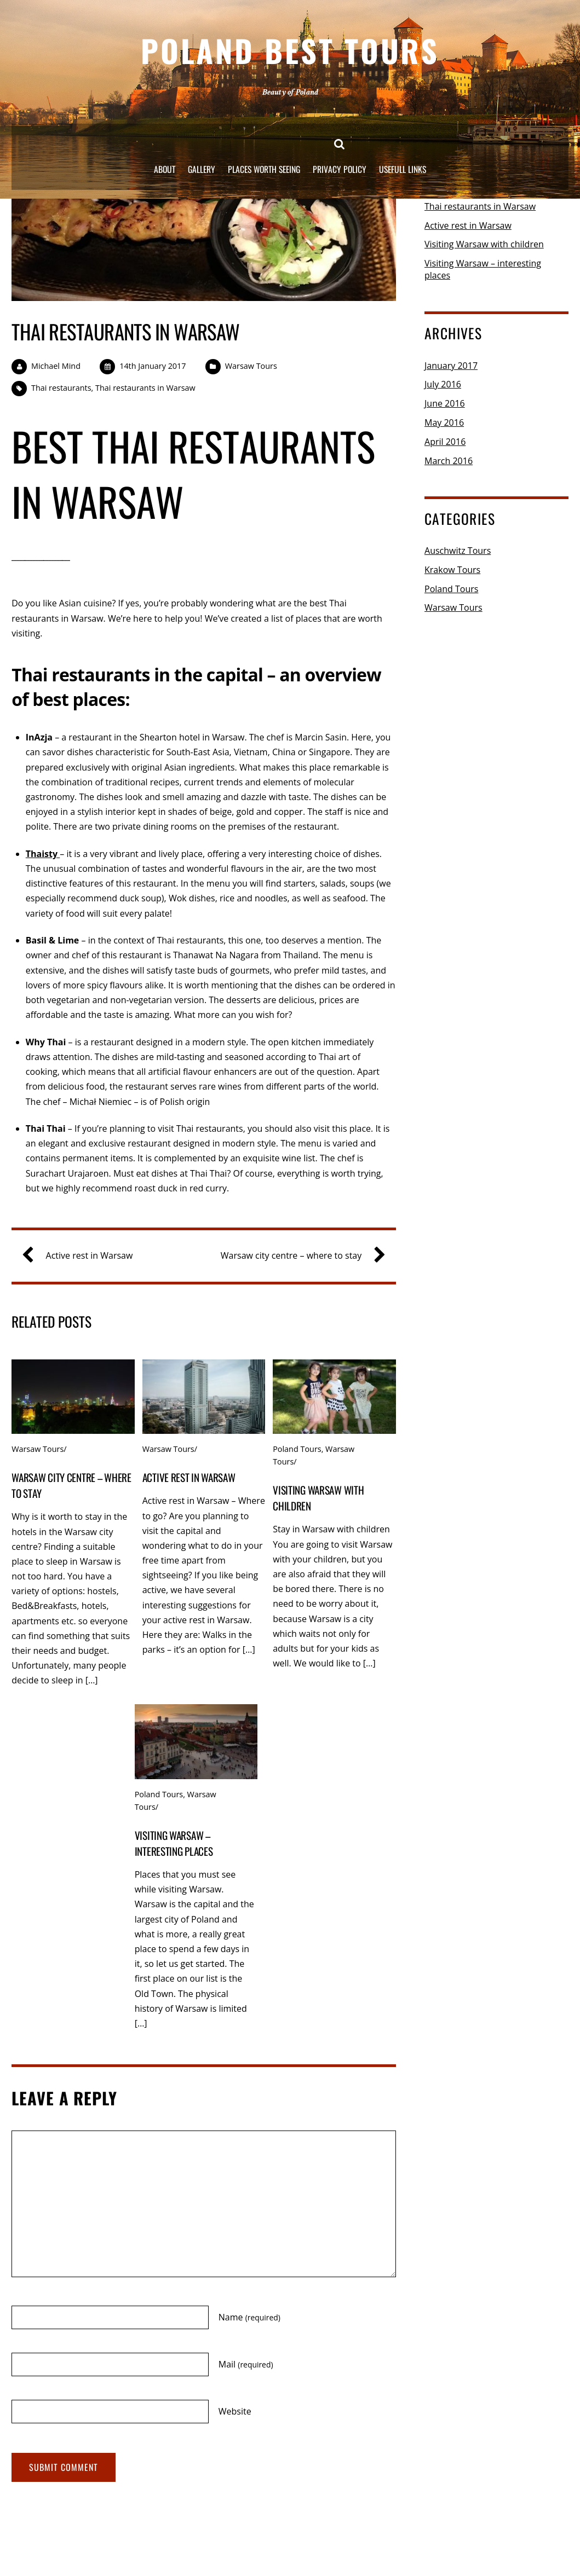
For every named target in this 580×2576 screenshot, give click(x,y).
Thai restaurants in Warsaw (126, 331)
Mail (246, 2364)
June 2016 (444, 403)
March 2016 (448, 461)
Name (249, 2317)
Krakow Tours (452, 570)
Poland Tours (297, 1449)
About (160, 163)
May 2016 (444, 422)
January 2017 (451, 366)
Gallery (198, 163)
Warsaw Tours (251, 366)
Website (235, 2411)
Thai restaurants (61, 388)
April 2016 (445, 442)
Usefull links (406, 163)
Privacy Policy (342, 163)
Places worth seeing (264, 163)
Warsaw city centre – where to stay (299, 1255)
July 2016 (442, 384)
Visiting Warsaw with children (484, 244)
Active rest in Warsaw (82, 1255)
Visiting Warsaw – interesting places (174, 1843)
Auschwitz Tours (457, 551)
